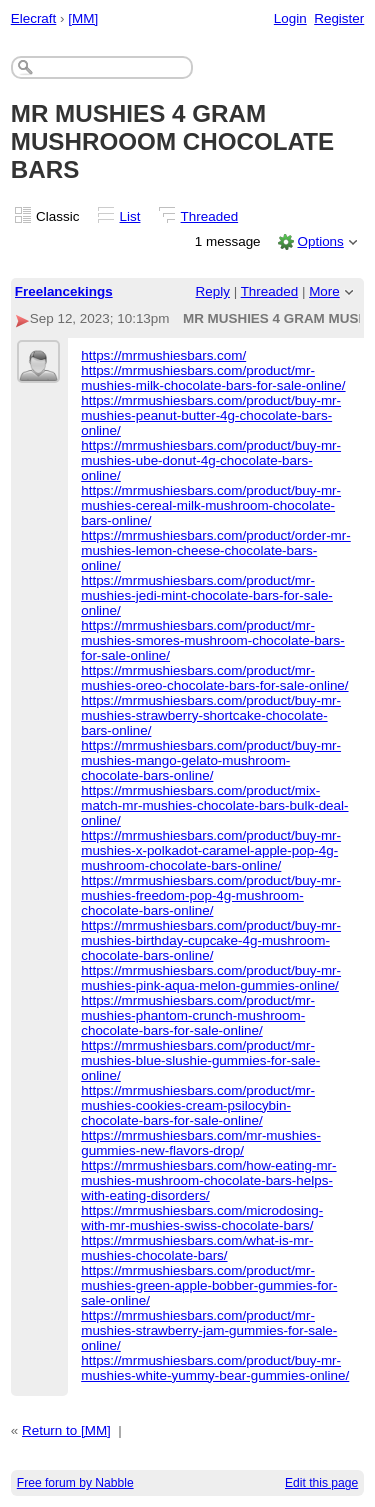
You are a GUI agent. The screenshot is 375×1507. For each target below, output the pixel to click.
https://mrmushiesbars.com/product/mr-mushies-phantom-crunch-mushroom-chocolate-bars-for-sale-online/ (198, 1015)
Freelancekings (64, 291)
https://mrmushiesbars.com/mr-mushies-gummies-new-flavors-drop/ (201, 1143)
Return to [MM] (66, 1430)
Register (339, 18)
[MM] (83, 18)
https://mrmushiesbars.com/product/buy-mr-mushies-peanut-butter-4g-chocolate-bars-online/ (211, 415)
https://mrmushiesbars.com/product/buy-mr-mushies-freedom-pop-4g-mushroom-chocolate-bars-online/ (211, 895)
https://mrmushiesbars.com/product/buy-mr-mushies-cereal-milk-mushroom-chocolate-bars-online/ (211, 505)
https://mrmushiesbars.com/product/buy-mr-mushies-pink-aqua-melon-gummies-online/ (211, 978)
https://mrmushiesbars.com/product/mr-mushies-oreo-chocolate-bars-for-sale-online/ (214, 678)
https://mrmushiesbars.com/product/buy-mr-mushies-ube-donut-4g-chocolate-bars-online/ (211, 460)
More (324, 291)
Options (320, 241)
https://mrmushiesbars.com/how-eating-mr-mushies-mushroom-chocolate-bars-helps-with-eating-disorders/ (208, 1180)
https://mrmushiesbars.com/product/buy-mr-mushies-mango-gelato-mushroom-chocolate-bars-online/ (211, 760)
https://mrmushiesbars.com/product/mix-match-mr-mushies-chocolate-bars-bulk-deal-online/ (214, 805)
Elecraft (34, 18)
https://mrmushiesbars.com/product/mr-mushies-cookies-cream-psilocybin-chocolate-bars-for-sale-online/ (198, 1105)
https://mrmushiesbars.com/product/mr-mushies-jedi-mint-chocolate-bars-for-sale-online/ (207, 595)
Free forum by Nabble (75, 1483)
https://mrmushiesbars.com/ (163, 355)
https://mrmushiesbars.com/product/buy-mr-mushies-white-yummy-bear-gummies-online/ (215, 1368)
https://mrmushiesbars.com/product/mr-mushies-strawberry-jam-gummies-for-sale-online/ (209, 1330)
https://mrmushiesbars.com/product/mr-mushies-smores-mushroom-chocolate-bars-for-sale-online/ (213, 640)
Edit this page (321, 1483)
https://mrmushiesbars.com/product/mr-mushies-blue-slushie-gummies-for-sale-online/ (200, 1060)
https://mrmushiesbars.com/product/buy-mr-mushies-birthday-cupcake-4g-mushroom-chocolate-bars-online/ (211, 940)
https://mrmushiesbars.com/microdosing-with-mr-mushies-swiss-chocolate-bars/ (202, 1218)
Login (290, 18)
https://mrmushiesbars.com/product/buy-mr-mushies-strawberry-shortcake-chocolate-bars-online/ (211, 715)
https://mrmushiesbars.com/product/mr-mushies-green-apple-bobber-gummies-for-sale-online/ (209, 1285)
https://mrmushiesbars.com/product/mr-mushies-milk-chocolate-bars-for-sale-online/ (213, 378)
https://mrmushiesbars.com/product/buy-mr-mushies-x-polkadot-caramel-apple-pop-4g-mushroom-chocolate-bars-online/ (211, 850)
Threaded (210, 216)
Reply (213, 291)
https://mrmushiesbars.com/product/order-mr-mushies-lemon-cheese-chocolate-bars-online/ (216, 550)
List (130, 216)
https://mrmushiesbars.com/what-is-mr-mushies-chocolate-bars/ (197, 1248)
